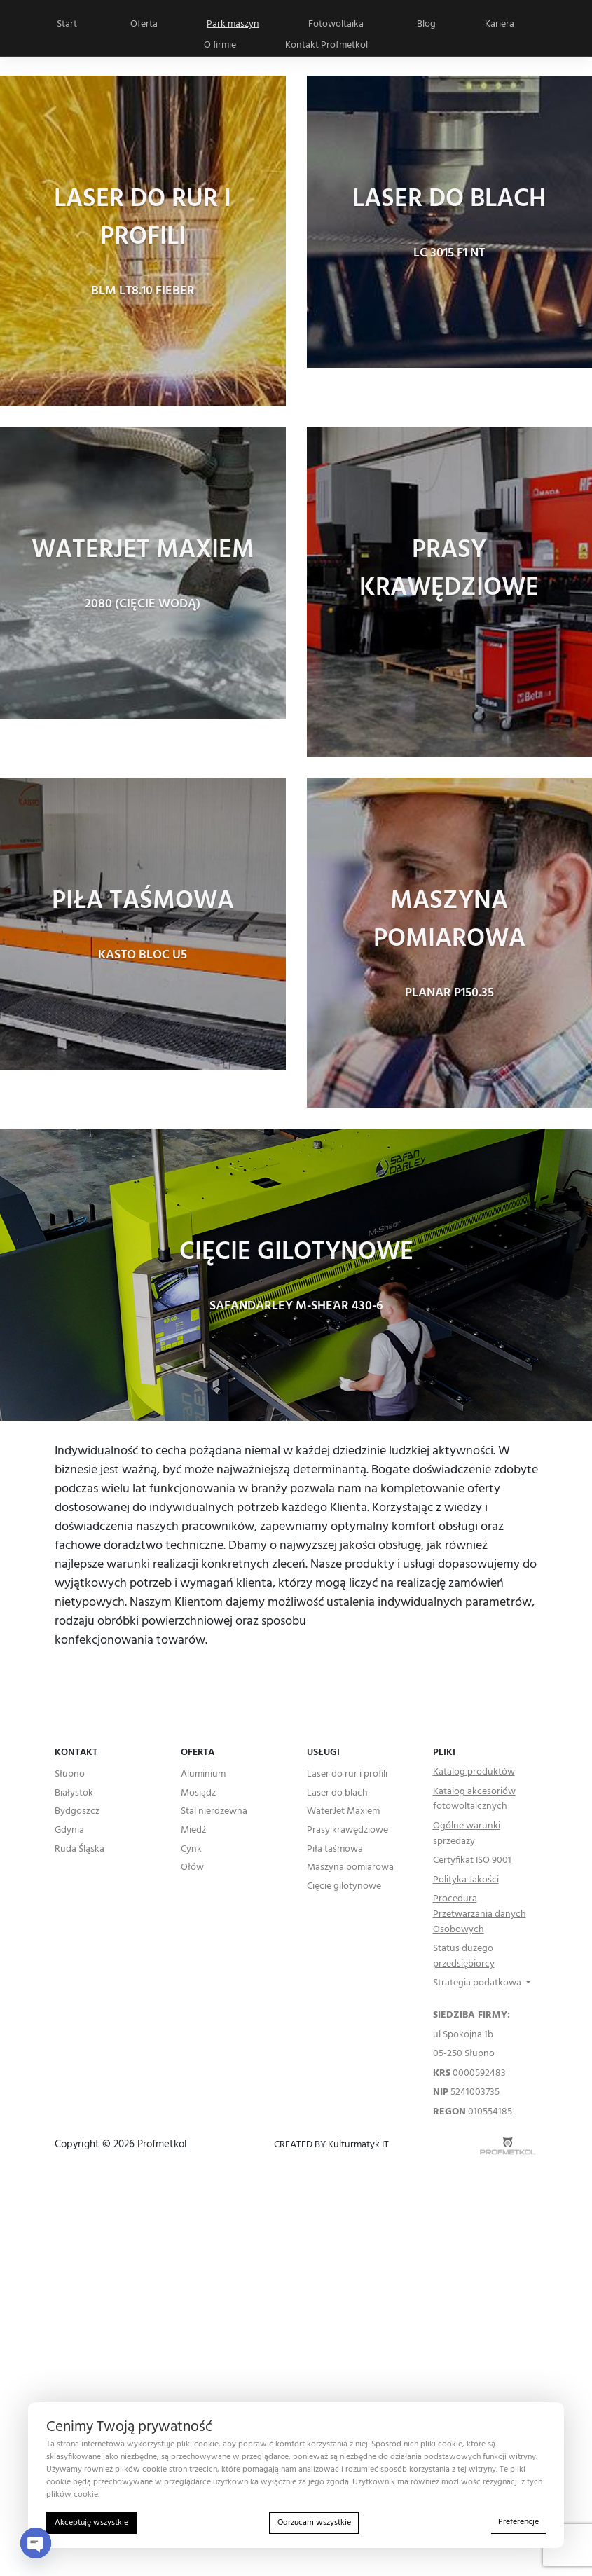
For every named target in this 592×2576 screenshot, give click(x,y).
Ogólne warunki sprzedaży (466, 1834)
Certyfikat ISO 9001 (472, 1860)
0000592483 (469, 2073)
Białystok (74, 1793)
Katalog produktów (474, 1772)
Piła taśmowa (335, 1849)
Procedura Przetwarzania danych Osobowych (479, 1914)
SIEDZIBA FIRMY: (471, 2015)
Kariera (499, 24)
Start (67, 24)
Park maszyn (233, 24)
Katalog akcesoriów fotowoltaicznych (474, 1799)
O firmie (220, 45)
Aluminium (203, 1774)
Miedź (193, 1830)
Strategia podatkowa (478, 1983)
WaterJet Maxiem (343, 1811)
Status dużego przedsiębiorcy (464, 1956)
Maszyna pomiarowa (350, 1867)
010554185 (472, 2112)
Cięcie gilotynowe (344, 1886)
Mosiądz (198, 1793)
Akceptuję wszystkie (91, 2523)
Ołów (192, 1867)
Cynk (191, 1849)
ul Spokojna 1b (463, 2035)
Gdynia (69, 1830)
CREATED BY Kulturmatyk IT (331, 2145)
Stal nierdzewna (214, 1811)
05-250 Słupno (464, 2054)
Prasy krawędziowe (347, 1830)
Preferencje (518, 2522)
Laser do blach (337, 1793)
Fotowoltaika (336, 24)
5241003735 (466, 2092)
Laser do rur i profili (347, 1774)
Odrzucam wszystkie (314, 2523)
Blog (426, 24)
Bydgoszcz (77, 1811)
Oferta (144, 24)
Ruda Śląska (79, 1849)
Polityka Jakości (466, 1880)
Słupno (70, 1774)
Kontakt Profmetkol (326, 45)
